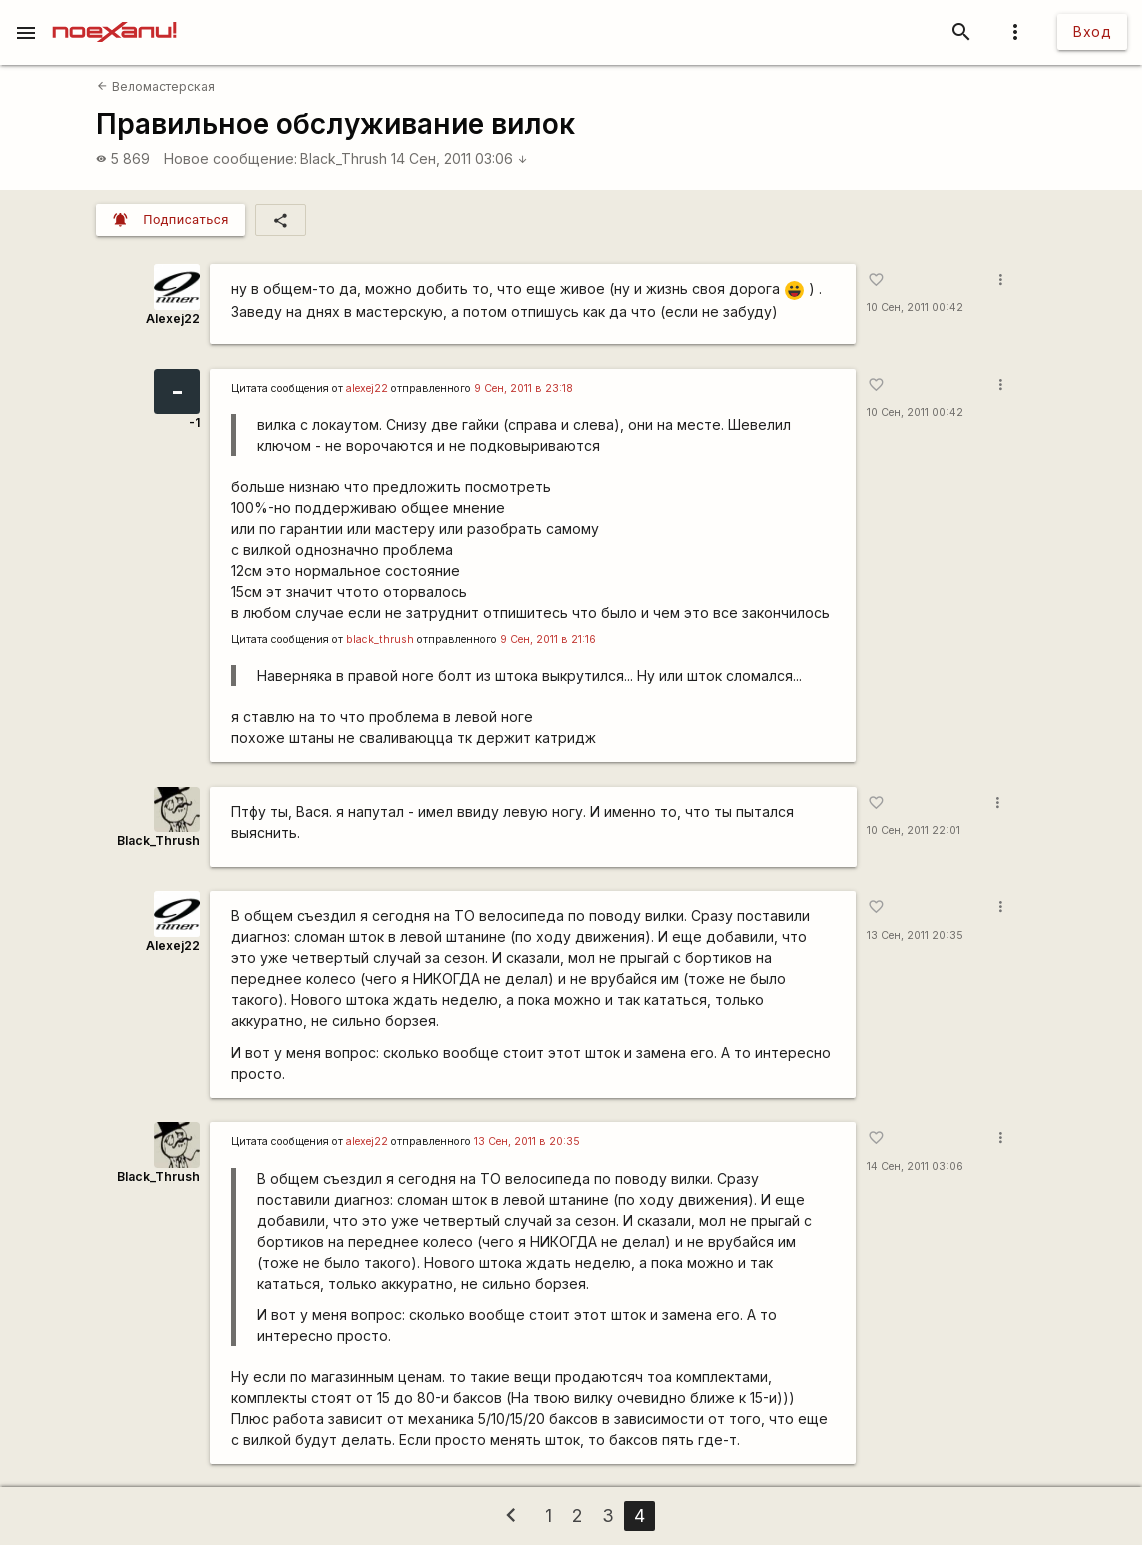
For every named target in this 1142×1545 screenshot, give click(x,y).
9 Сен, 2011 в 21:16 (548, 639)
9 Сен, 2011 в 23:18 (523, 388)
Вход (1092, 31)
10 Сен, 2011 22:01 (913, 830)
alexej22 (367, 388)
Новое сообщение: (230, 158)
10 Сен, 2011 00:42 (915, 307)
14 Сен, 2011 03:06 (459, 158)
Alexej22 (173, 318)
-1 (194, 422)
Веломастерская (155, 86)
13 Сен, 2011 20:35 (915, 935)
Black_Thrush (343, 158)
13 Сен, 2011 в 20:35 (527, 1141)
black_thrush (380, 639)
